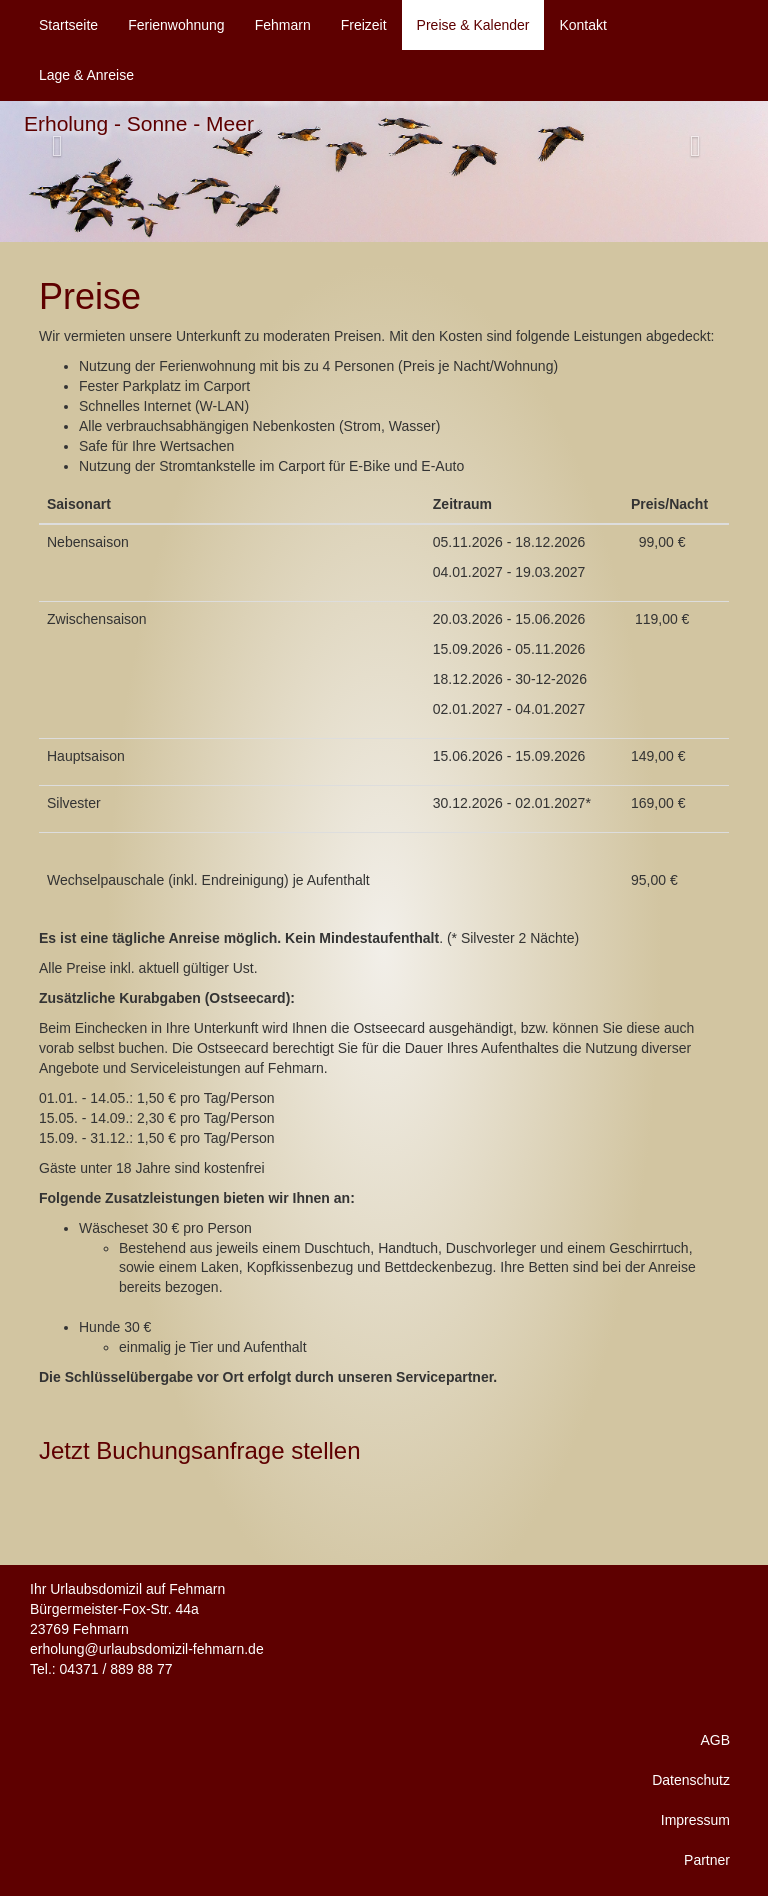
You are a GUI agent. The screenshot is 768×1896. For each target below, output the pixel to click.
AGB (715, 1740)
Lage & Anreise (86, 75)
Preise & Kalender (473, 25)
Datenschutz (691, 1780)
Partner (707, 1860)
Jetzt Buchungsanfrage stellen (200, 1450)
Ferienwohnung (176, 25)
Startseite (68, 25)
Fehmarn (283, 25)
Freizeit (364, 25)
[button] (710, 146)
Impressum (695, 1820)
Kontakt (582, 25)
